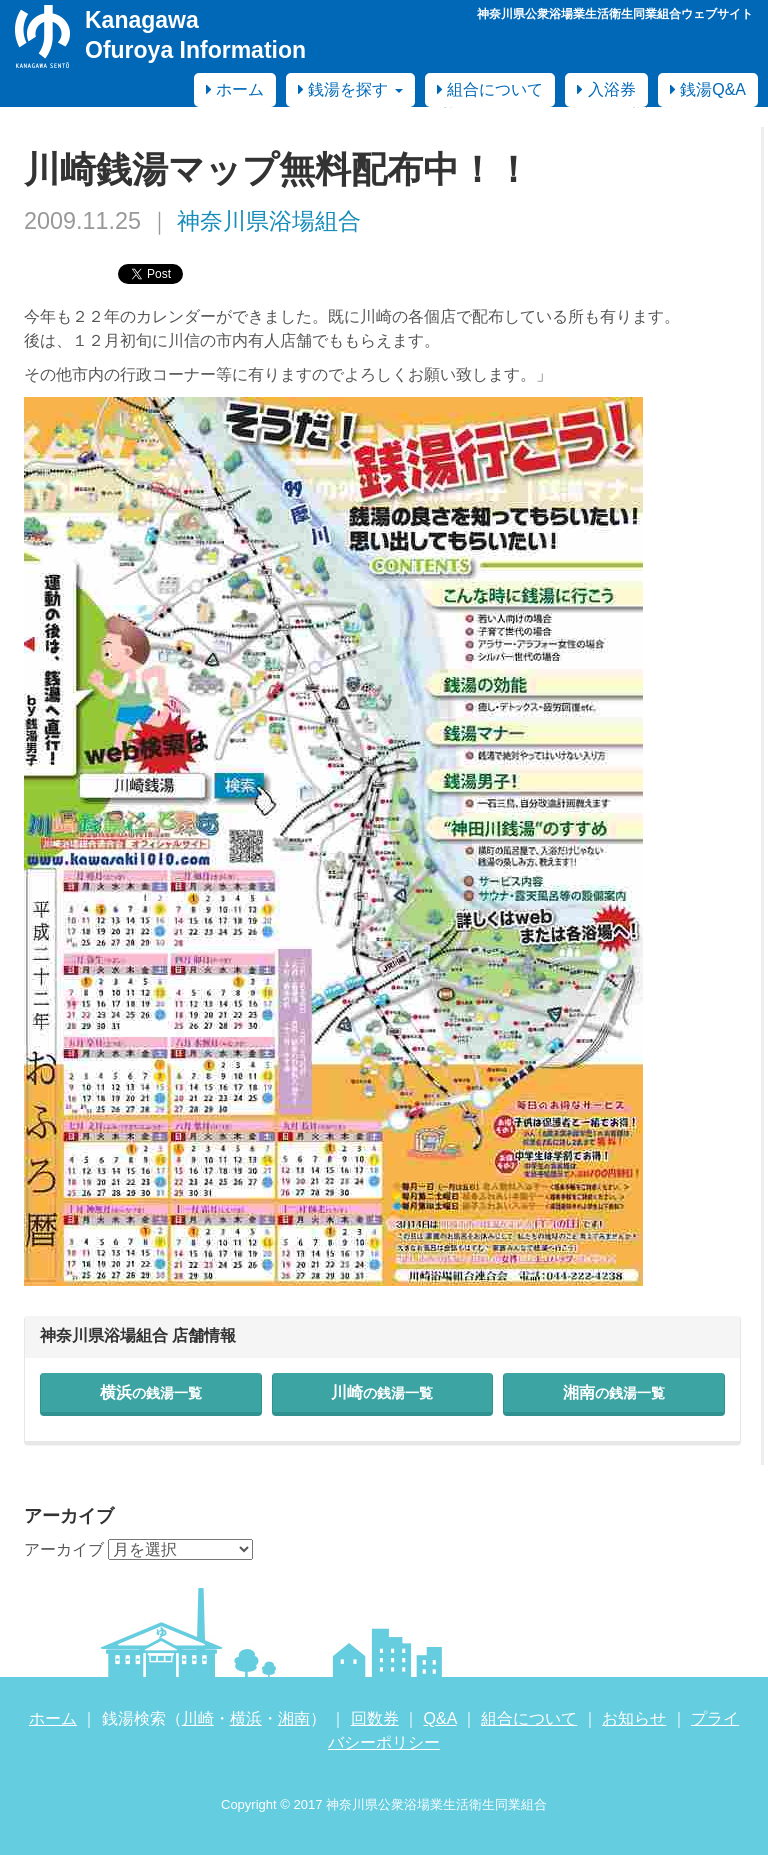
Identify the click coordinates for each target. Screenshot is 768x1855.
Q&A (440, 1718)
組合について (490, 89)
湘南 (614, 1392)
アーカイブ (64, 1549)
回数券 (375, 1718)
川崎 (382, 1392)
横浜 (151, 1392)
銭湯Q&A (708, 89)
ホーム (235, 89)
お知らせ (634, 1718)
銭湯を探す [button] (350, 89)
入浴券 (606, 89)
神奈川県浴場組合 (269, 221)
